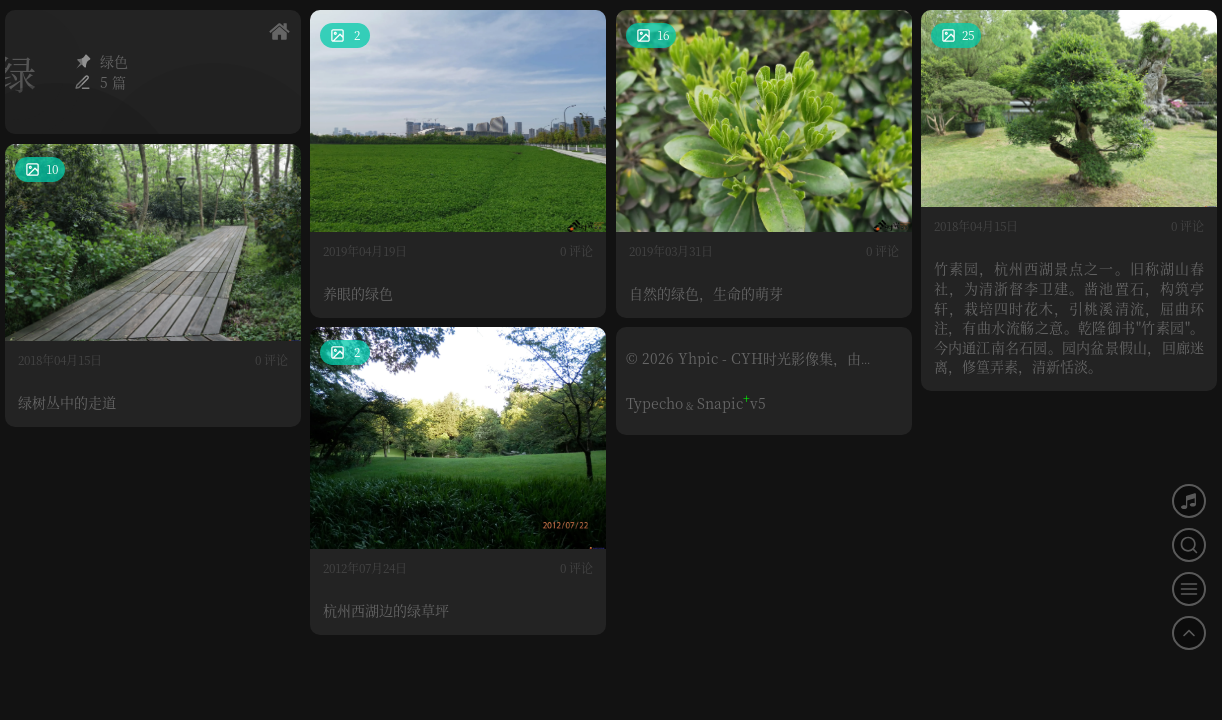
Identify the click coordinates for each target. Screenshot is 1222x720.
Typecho (654, 403)
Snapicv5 (731, 403)
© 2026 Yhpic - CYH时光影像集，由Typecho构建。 (743, 366)
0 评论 (576, 250)
